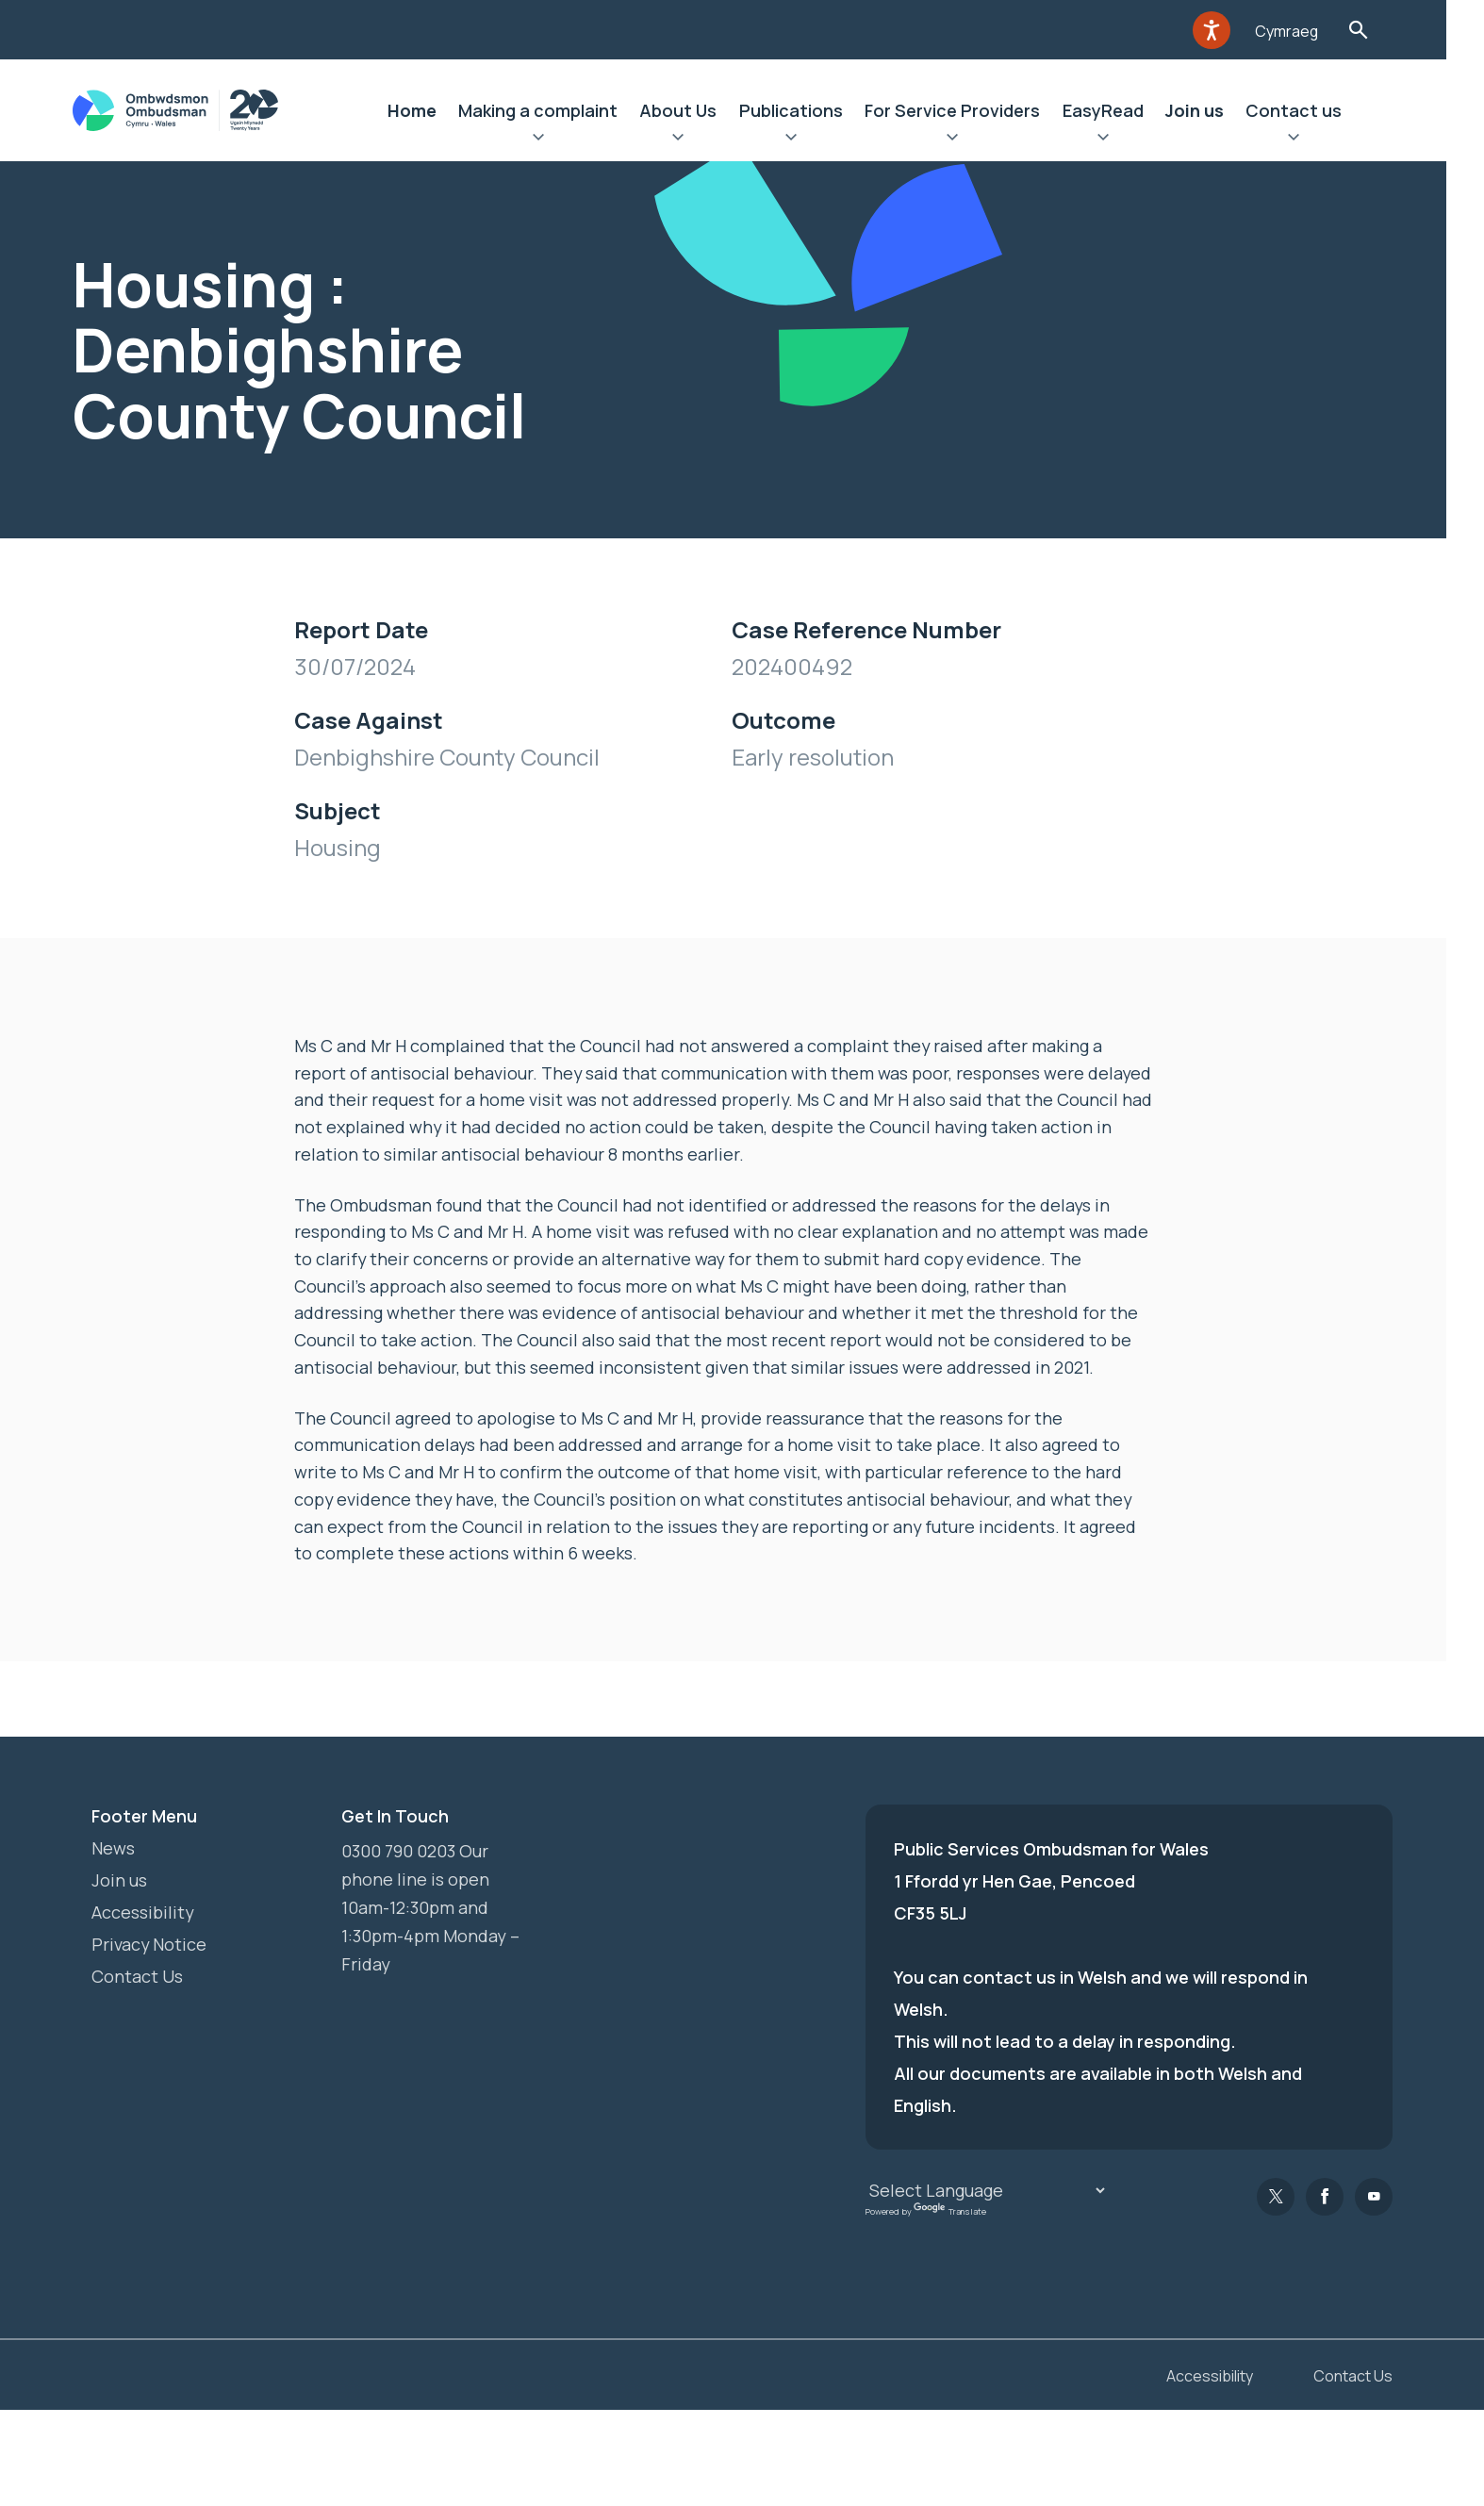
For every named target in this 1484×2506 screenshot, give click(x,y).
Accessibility (142, 1913)
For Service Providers (969, 110)
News (113, 1849)
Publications (807, 110)
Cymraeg (1305, 31)
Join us (1212, 110)
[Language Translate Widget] (987, 2191)
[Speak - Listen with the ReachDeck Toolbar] (1229, 30)
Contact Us (137, 1977)
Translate (950, 2210)
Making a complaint (553, 110)
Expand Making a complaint (553, 139)
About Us (694, 110)
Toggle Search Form (1377, 29)
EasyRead (1120, 110)
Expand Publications (807, 139)
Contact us (1312, 110)
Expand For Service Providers (969, 139)
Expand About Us (694, 139)
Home (426, 110)
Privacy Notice (149, 1945)
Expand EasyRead (1120, 139)
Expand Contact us (1312, 139)
